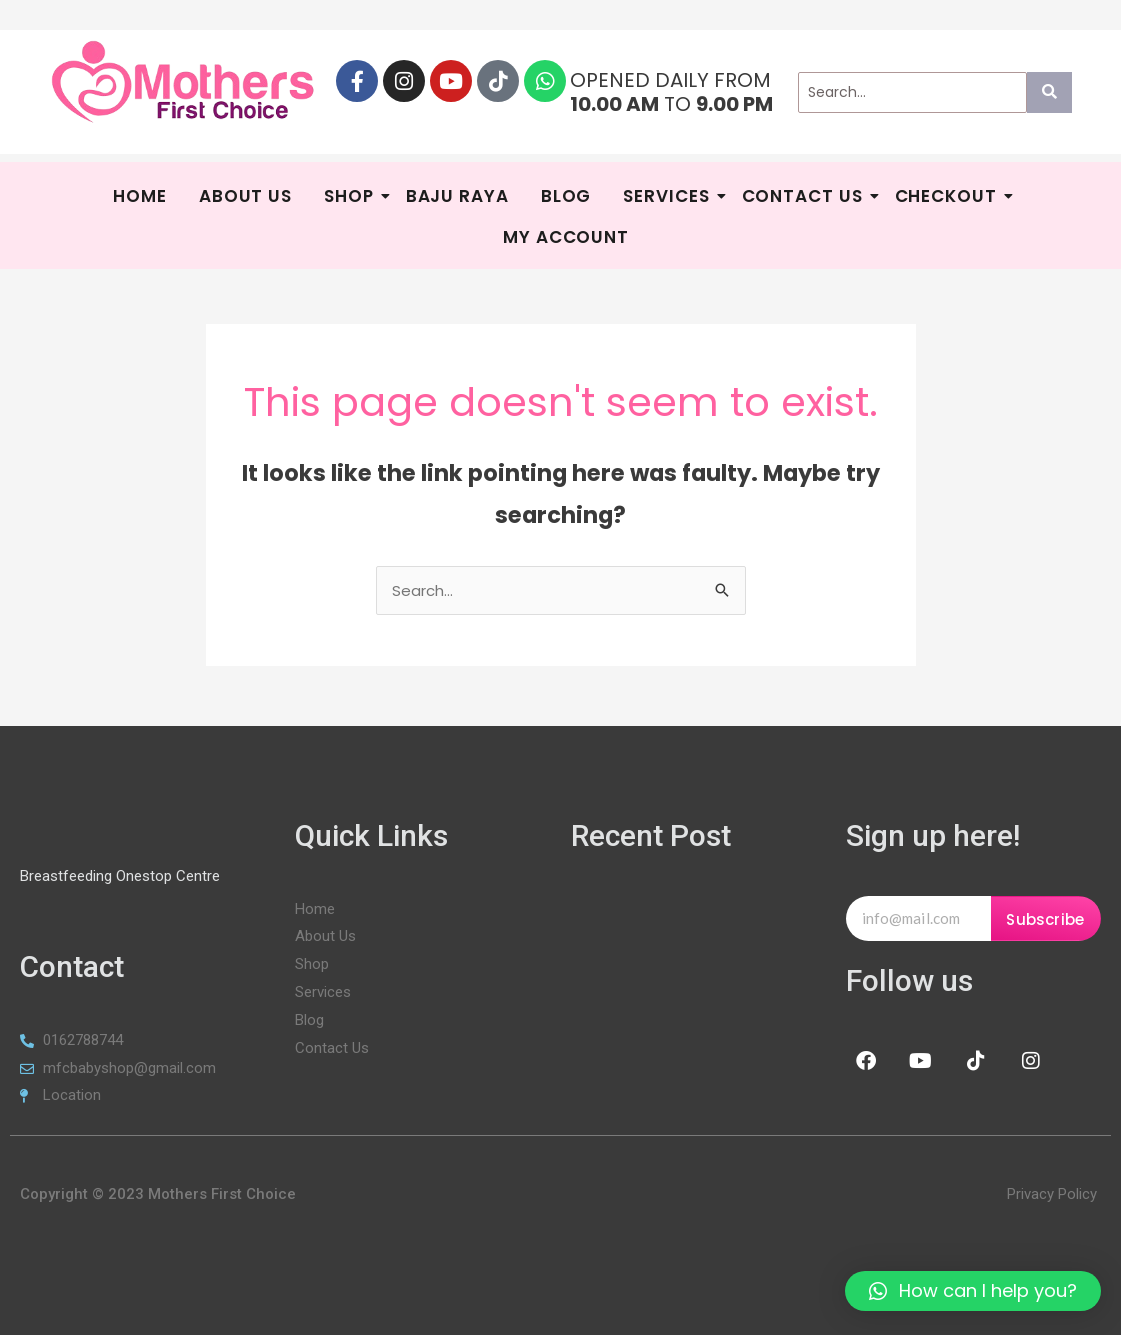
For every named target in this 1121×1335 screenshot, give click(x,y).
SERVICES (668, 196)
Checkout (948, 196)
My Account (566, 237)
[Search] (912, 92)
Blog (566, 196)
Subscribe (1045, 919)
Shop (351, 196)
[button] (973, 1291)
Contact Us (805, 196)
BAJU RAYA (457, 196)
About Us (245, 196)
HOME (140, 196)
